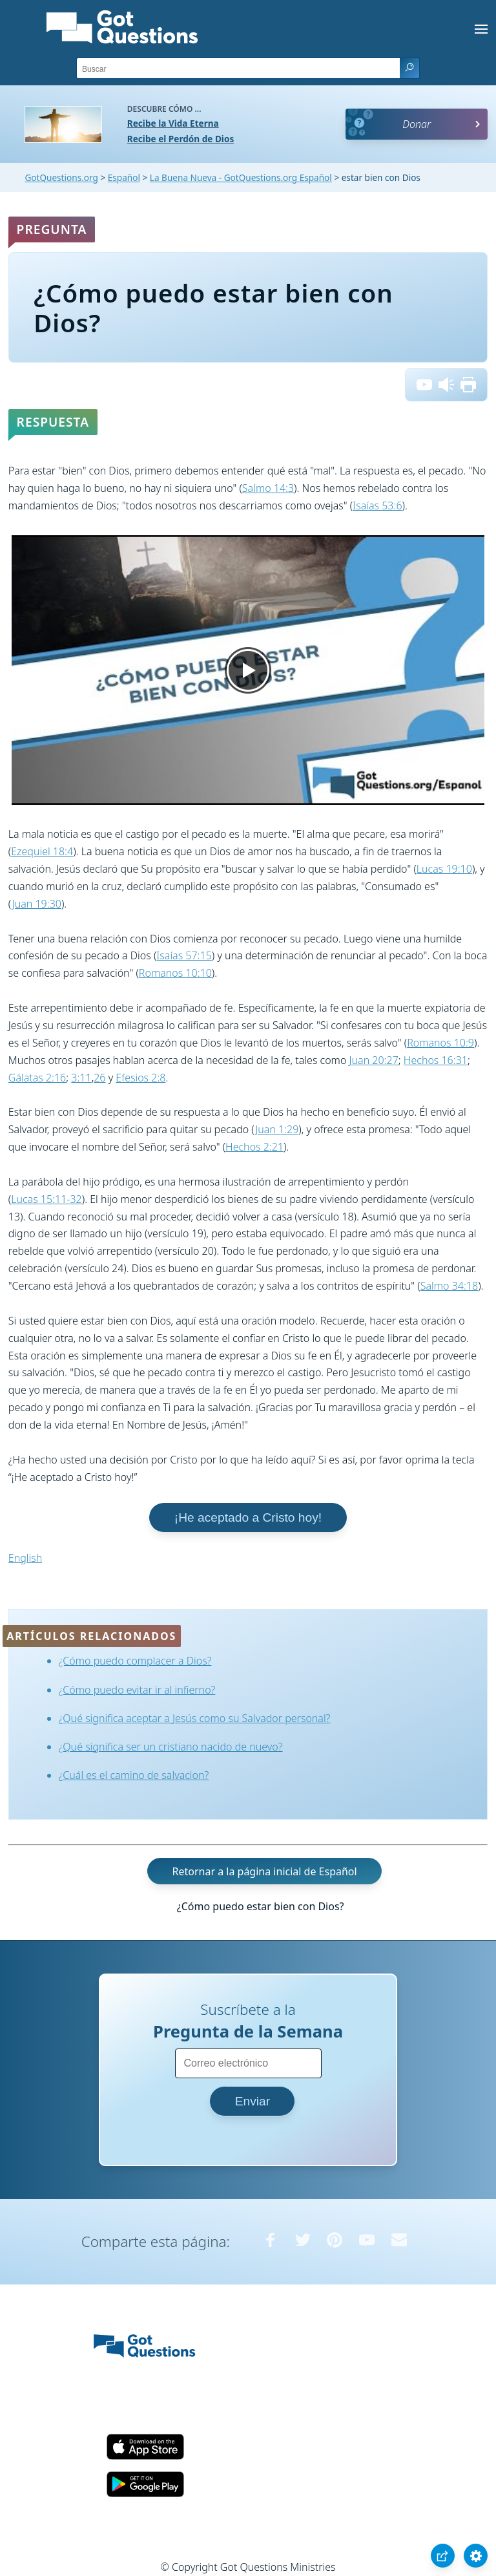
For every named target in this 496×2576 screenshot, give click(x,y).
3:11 (81, 1077)
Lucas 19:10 (444, 869)
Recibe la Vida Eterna (173, 123)
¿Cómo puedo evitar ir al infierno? (137, 1690)
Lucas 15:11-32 (46, 1199)
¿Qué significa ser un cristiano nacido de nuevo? (171, 1747)
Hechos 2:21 (254, 1147)
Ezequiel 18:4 (42, 851)
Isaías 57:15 (183, 955)
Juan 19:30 (36, 904)
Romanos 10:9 (440, 1043)
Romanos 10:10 (175, 973)
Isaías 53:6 (377, 505)
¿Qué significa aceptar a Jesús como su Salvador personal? (195, 1718)
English (25, 1558)
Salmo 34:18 (449, 1286)
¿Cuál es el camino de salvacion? (134, 1775)
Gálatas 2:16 (37, 1077)
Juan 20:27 (373, 1060)
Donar (416, 124)
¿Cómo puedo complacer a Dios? (135, 1661)
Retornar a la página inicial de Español (264, 1871)
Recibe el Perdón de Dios (180, 139)
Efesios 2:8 (140, 1077)
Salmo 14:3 (268, 488)
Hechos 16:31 (436, 1060)
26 (99, 1077)
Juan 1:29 (276, 1129)
